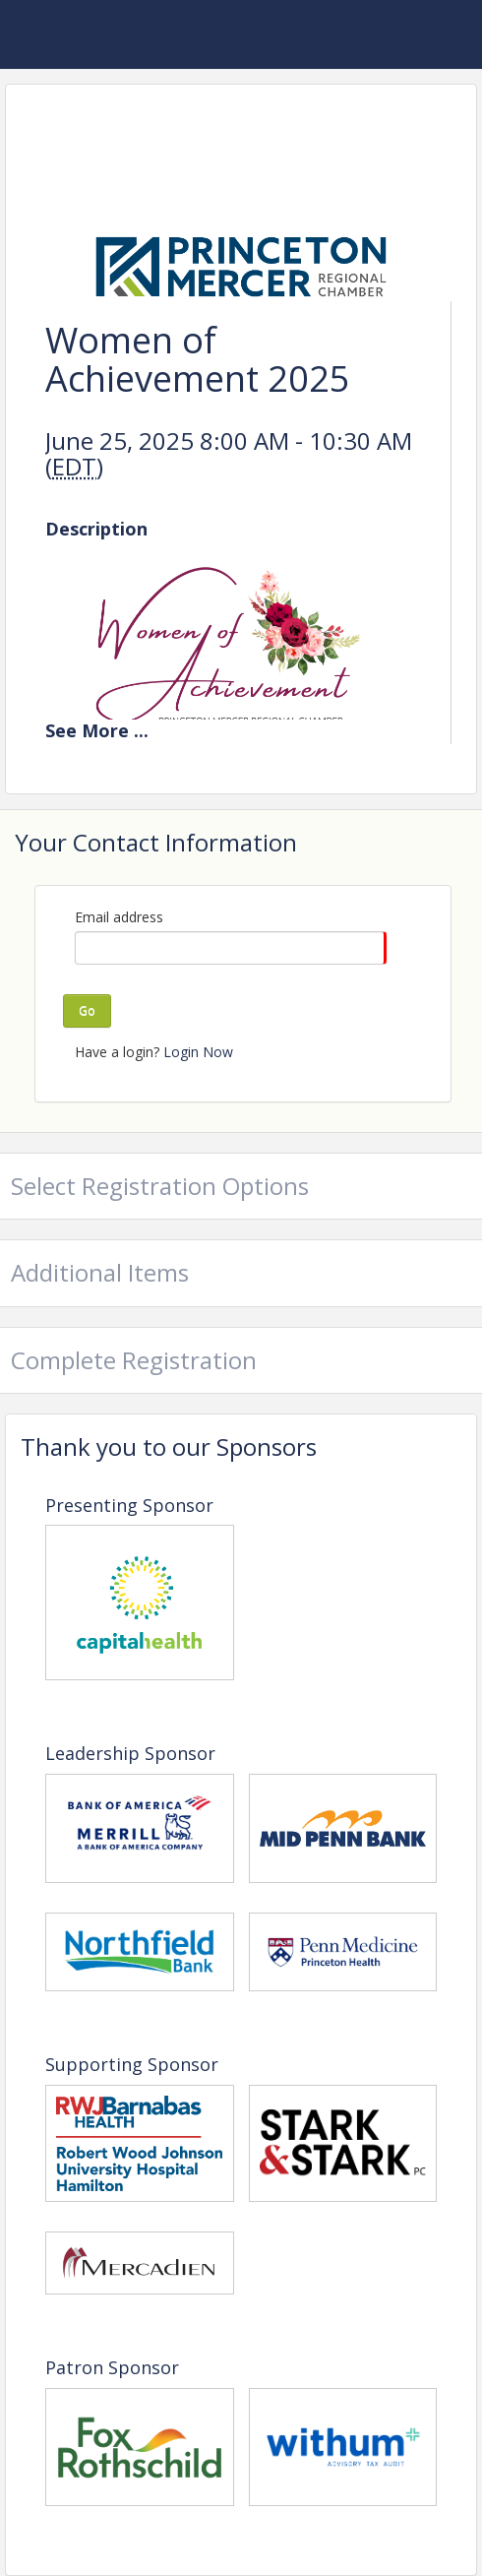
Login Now (198, 1051)
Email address (119, 917)
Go (87, 1010)
